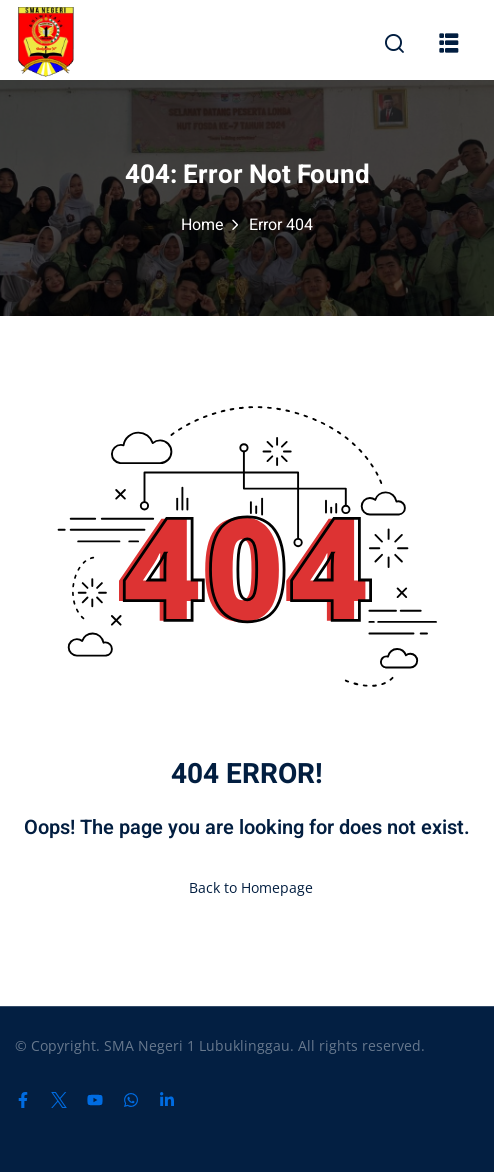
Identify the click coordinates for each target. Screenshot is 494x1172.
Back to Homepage (247, 887)
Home (202, 225)
